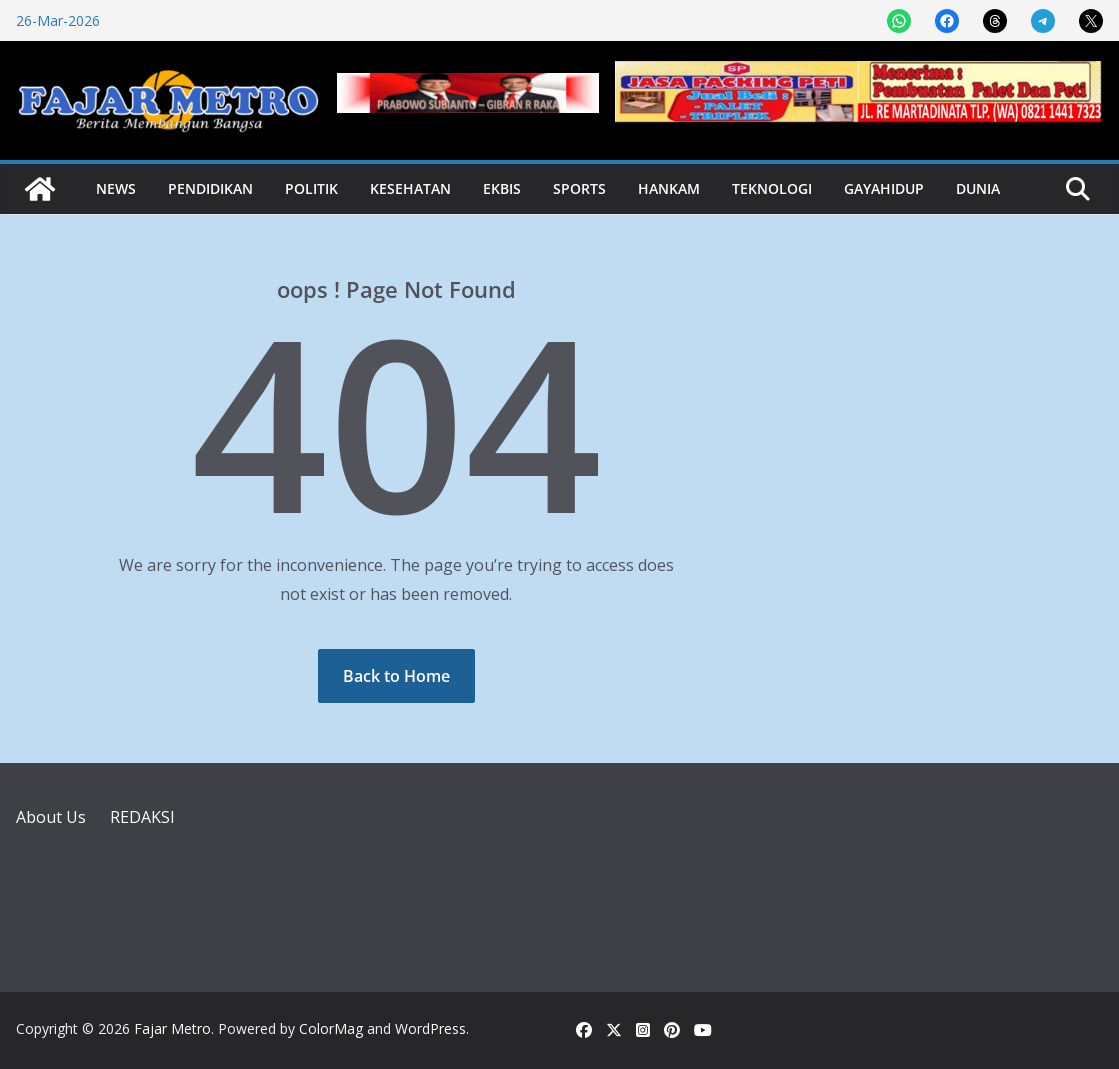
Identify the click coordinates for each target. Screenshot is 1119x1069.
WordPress (430, 1028)
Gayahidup (884, 188)
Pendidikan (210, 188)
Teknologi (772, 188)
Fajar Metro (172, 1028)
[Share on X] (1091, 21)
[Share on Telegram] (1043, 21)
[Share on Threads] (995, 21)
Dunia (978, 188)
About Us (51, 817)
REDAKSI (142, 817)
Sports (579, 188)
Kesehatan (410, 188)
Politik (311, 188)
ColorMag (331, 1028)
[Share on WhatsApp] (899, 21)
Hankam (669, 188)
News (116, 188)
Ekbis (502, 188)
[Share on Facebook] (947, 21)
